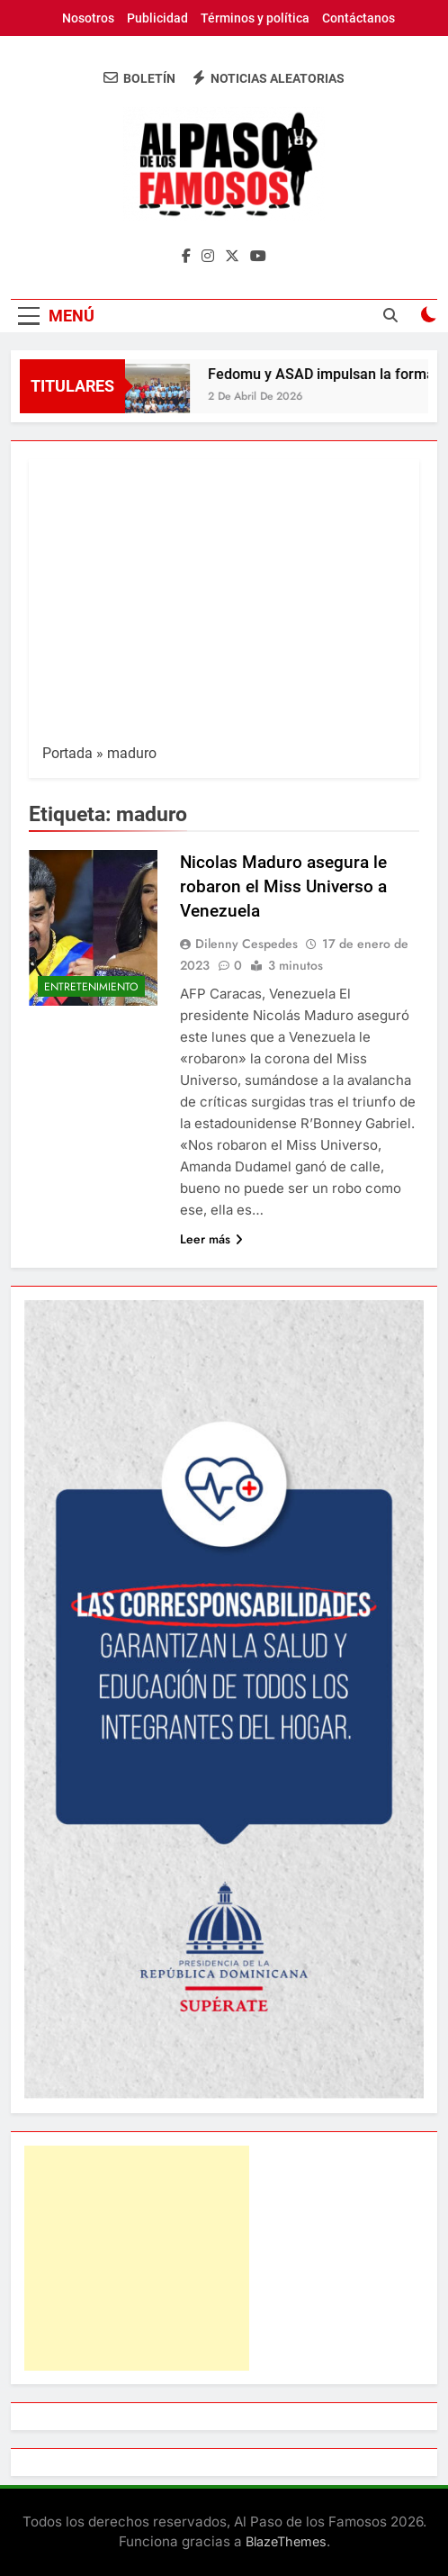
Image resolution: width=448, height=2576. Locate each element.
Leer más (211, 1239)
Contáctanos (358, 18)
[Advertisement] (224, 608)
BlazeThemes (286, 2541)
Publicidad (157, 18)
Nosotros (88, 18)
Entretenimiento (91, 987)
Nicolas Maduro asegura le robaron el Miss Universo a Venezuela (283, 886)
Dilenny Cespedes (246, 944)
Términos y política (255, 18)
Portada (67, 753)
